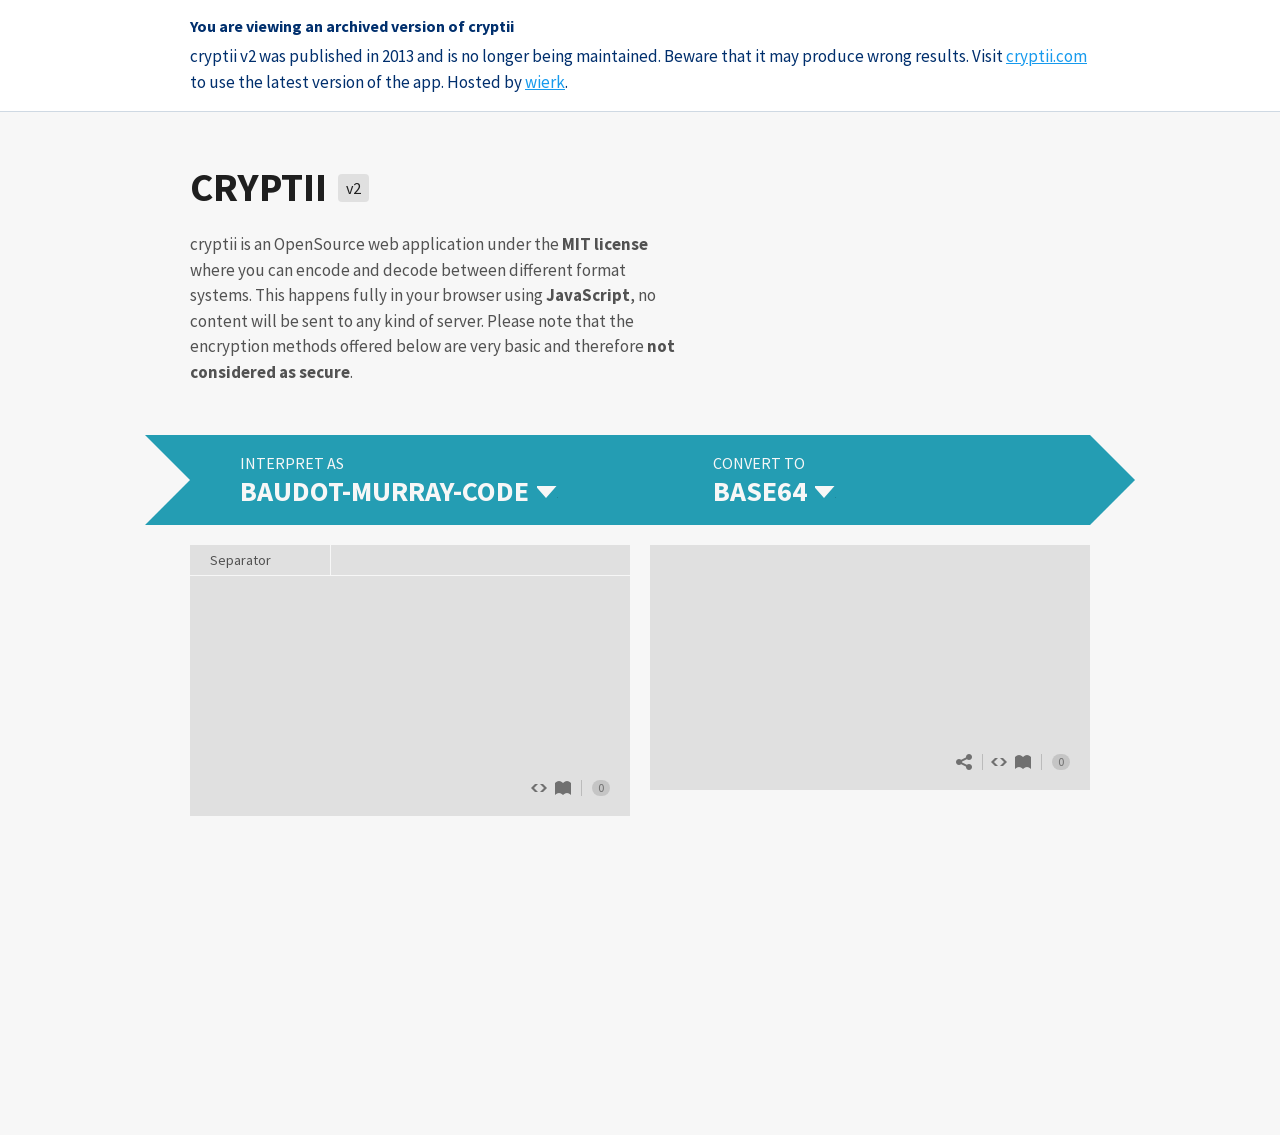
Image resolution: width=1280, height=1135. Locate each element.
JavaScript (588, 295)
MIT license (605, 244)
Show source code (999, 762)
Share (964, 762)
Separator (240, 560)
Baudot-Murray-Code (563, 788)
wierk (545, 82)
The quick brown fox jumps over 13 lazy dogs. (410, 694)
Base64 (1023, 762)
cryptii (258, 187)
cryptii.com (1046, 56)
